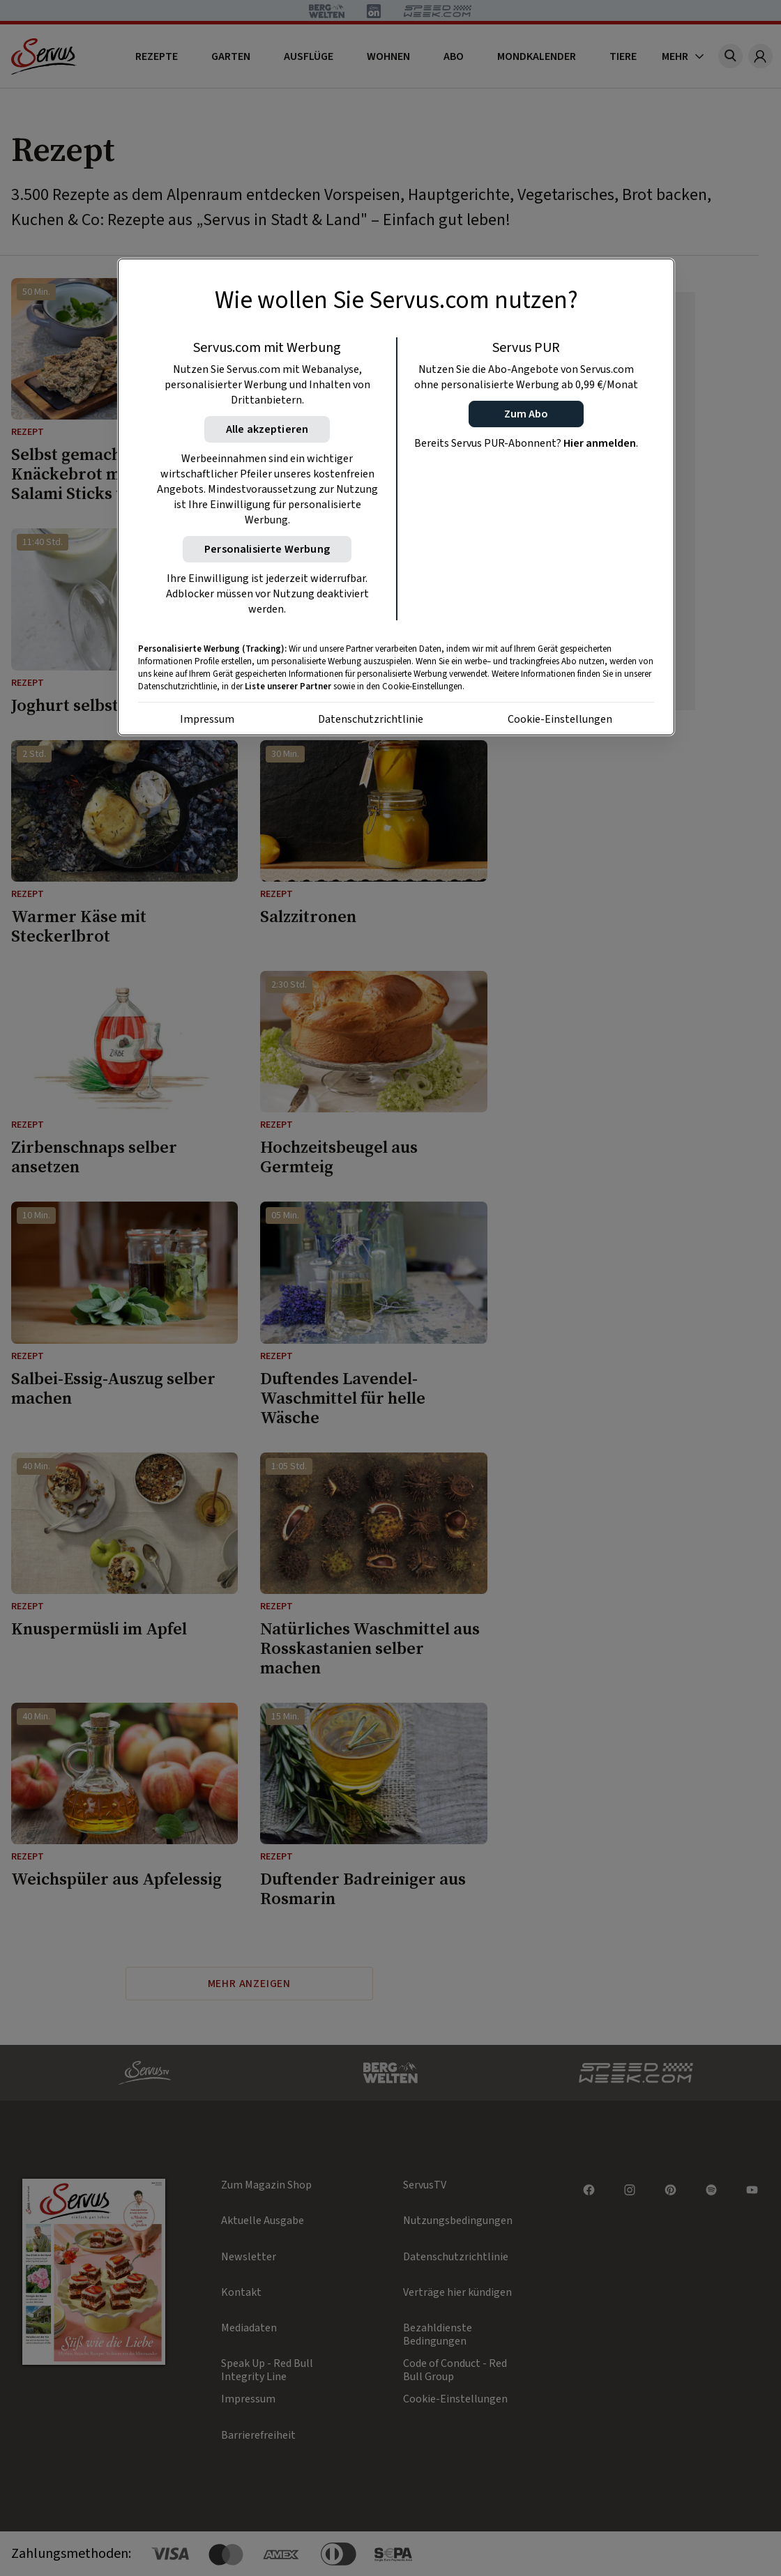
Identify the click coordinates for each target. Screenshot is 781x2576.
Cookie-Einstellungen (560, 719)
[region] (396, 497)
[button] (526, 414)
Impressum (207, 719)
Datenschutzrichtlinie (370, 719)
